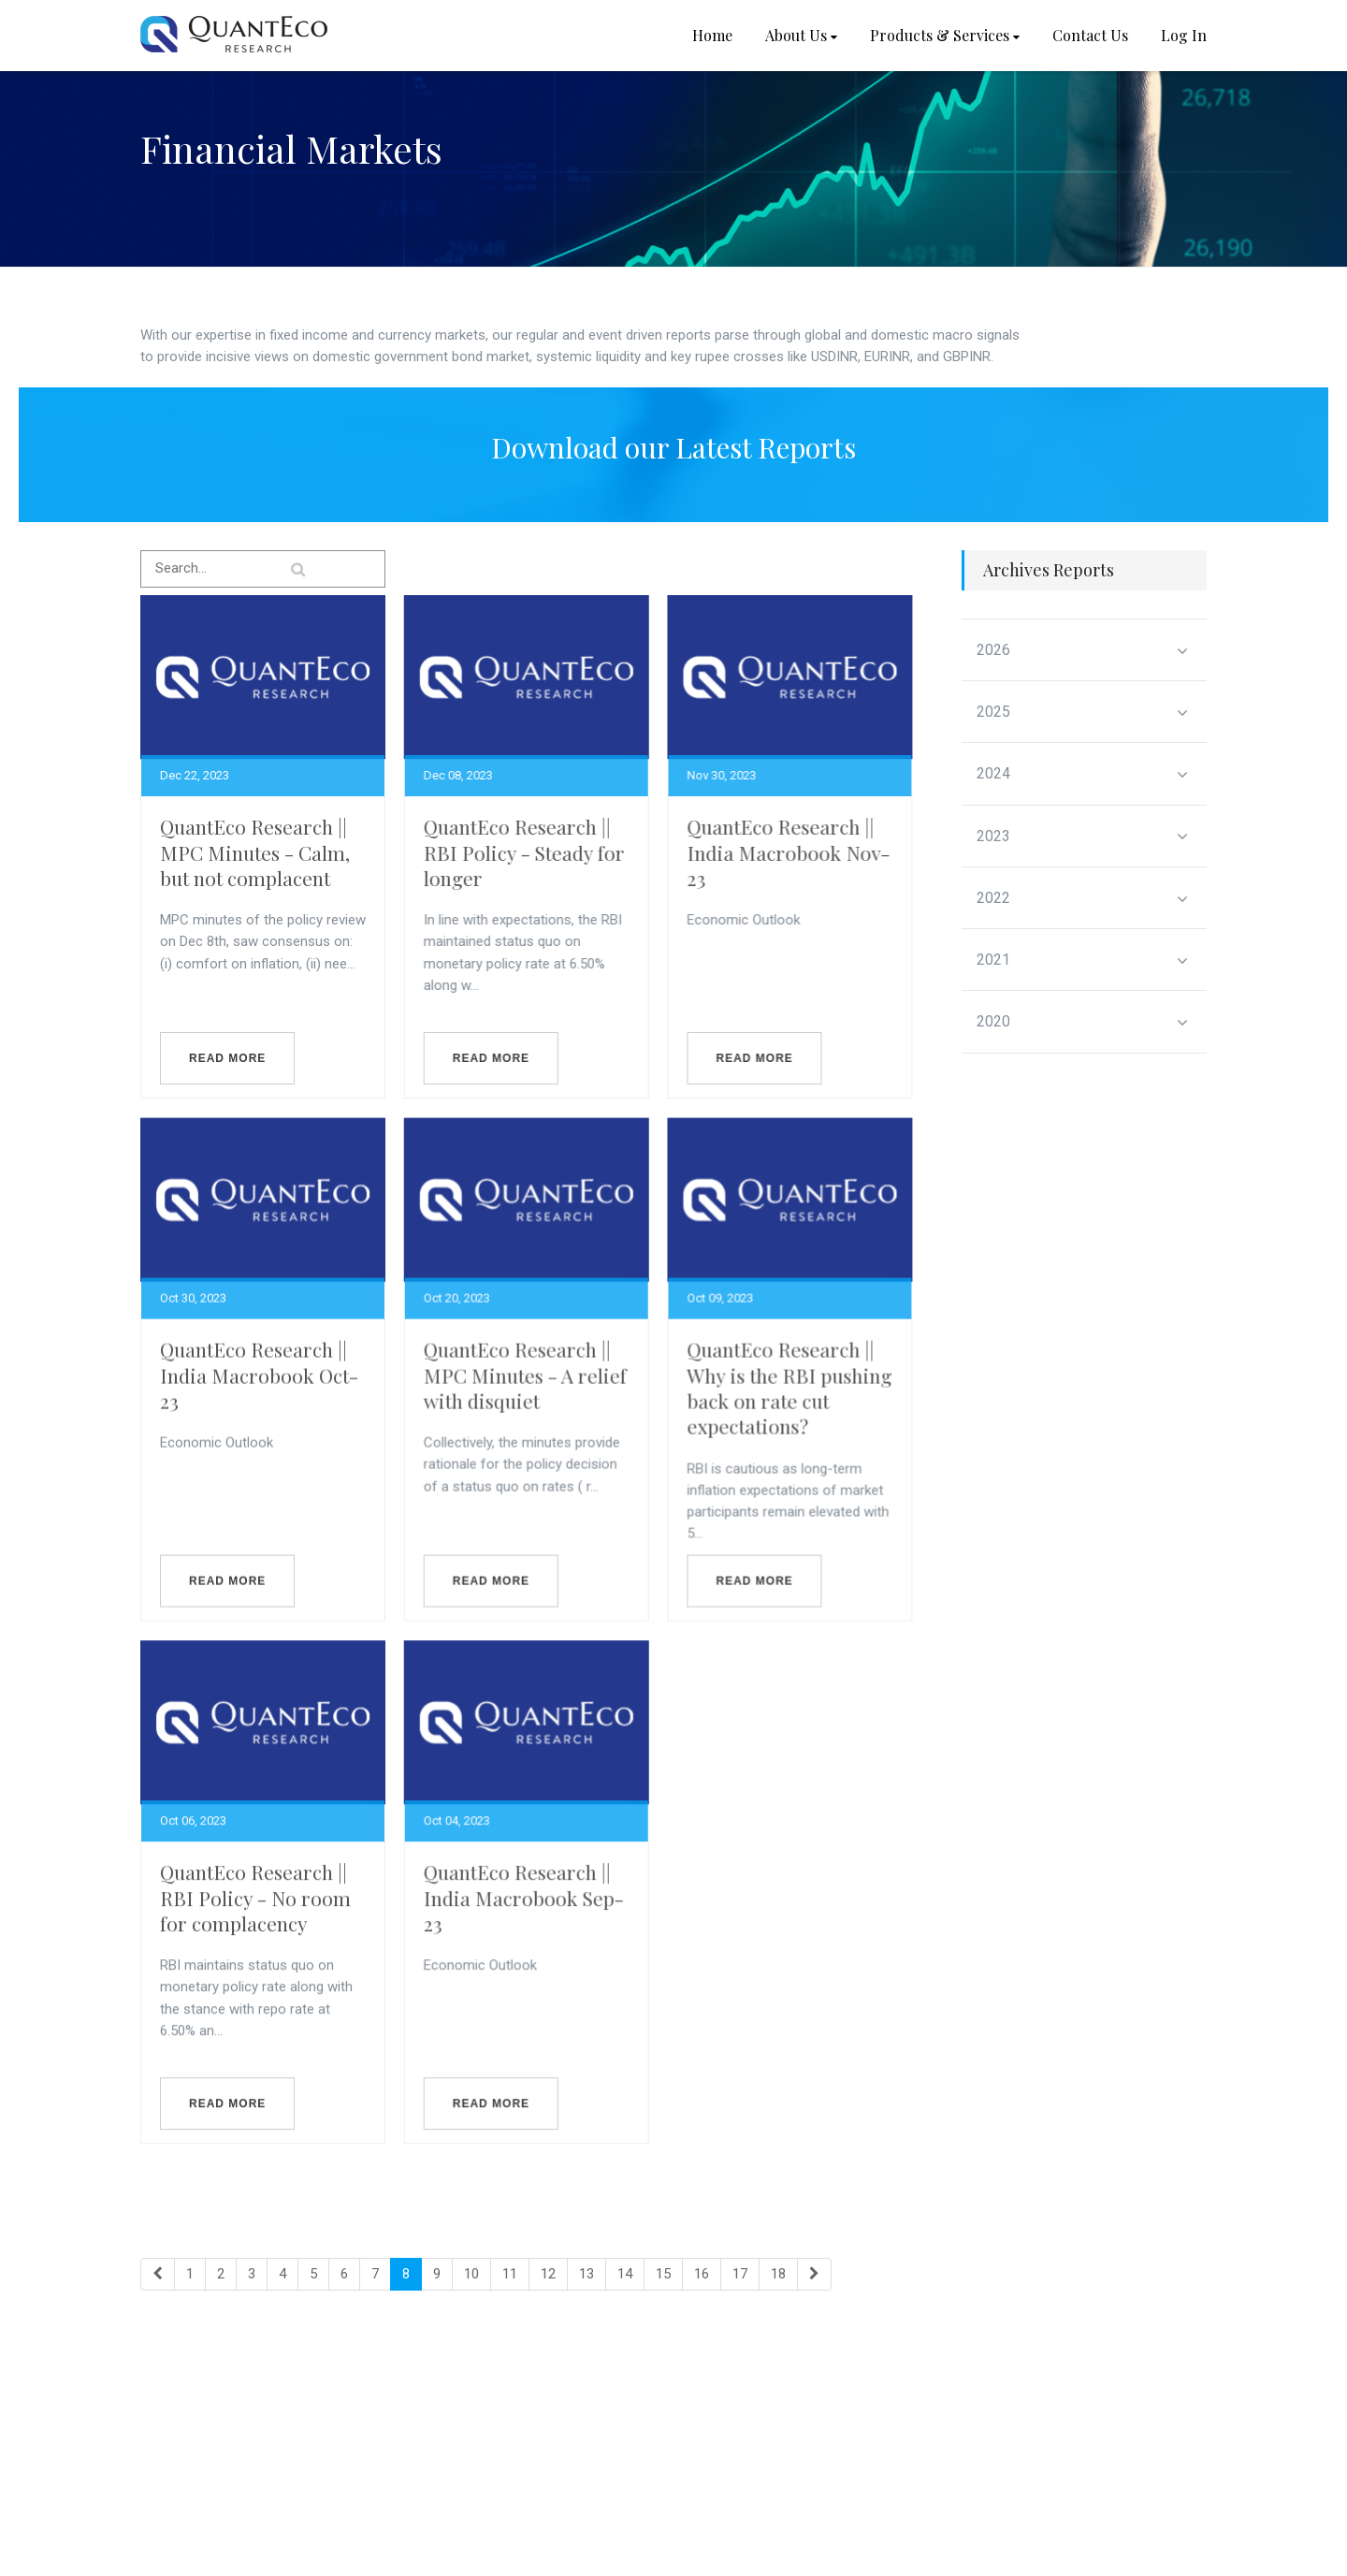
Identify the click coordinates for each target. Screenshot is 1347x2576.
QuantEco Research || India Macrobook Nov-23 (807, 852)
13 (586, 2273)
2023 (1083, 836)
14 (624, 2273)
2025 (1083, 712)
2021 (1083, 960)
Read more (227, 1058)
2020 (1083, 1021)
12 (548, 2273)
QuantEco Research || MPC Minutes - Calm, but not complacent (255, 852)
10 (471, 2273)
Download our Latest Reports (673, 447)
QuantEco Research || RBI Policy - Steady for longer (533, 852)
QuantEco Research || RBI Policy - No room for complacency (255, 1935)
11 (509, 2273)
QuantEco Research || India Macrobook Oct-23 (259, 1394)
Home (712, 35)
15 (663, 2273)
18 (778, 2273)
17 (739, 2273)
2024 (1083, 773)
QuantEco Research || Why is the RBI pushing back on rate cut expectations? (808, 1406)
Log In (1184, 35)
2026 (1083, 650)
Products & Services (945, 35)
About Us (801, 35)
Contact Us (1090, 35)
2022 (1083, 898)
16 (701, 2273)
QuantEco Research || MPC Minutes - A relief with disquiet (534, 1394)
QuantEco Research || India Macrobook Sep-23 (533, 1935)
